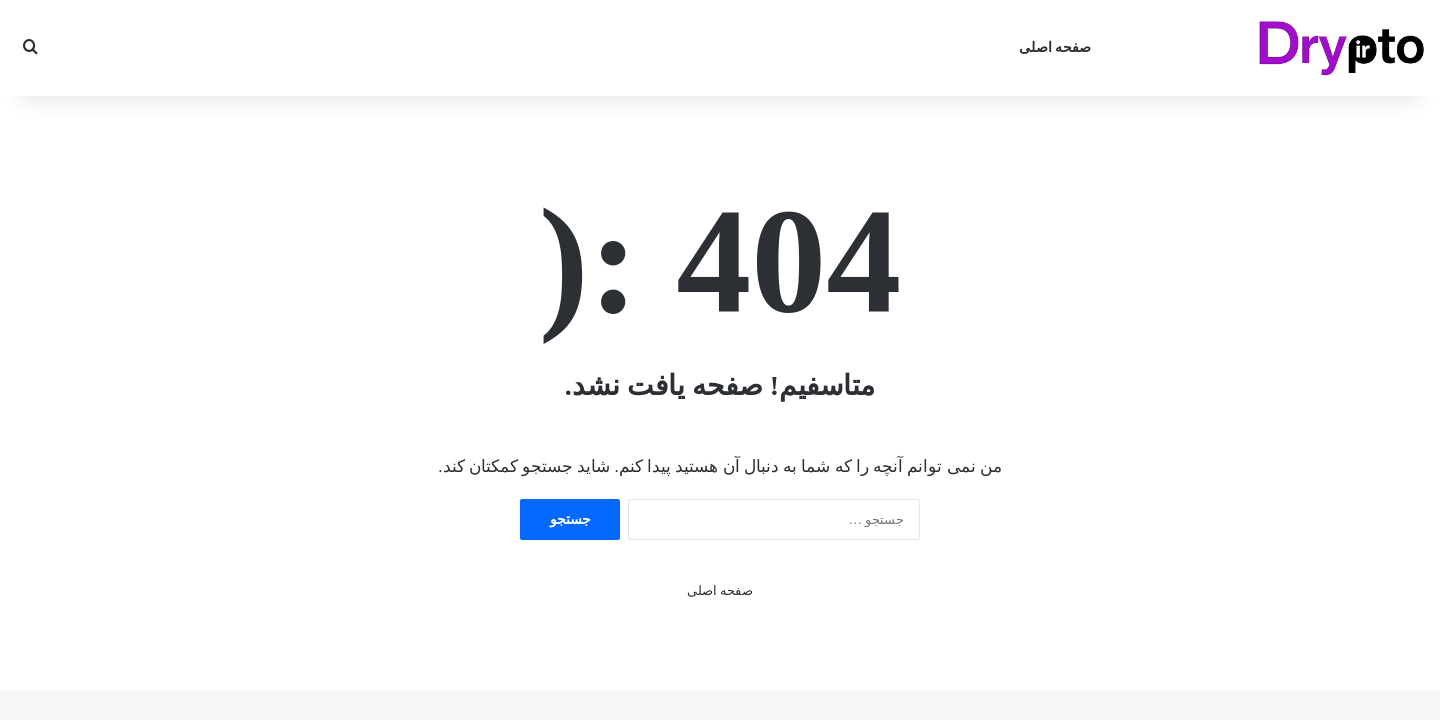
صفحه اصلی (1055, 47)
